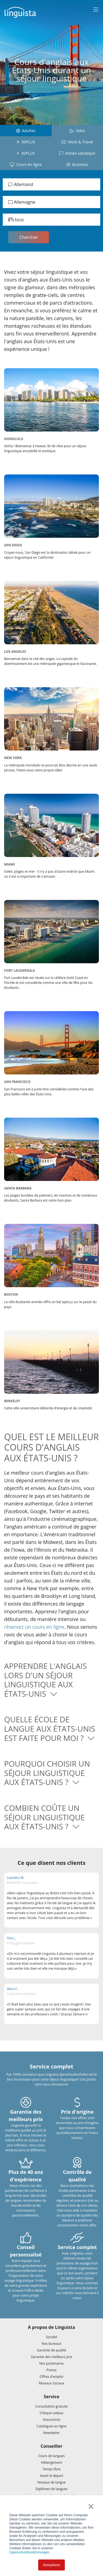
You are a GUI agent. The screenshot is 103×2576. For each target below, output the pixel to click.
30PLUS (26, 153)
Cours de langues (51, 2456)
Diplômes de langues (51, 2489)
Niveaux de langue (51, 2482)
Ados (77, 130)
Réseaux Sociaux (51, 2383)
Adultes (25, 130)
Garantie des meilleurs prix (51, 2356)
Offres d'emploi (51, 2376)
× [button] (91, 2506)
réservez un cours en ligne (34, 1626)
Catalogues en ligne (51, 2426)
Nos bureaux (52, 2343)
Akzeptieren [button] (51, 2565)
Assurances (51, 2419)
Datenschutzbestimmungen (29, 2552)
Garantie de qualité (51, 2350)
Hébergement (51, 2462)
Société (51, 2337)
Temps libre (52, 2469)
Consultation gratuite (51, 2406)
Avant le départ (51, 2475)
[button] (51, 1679)
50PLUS (25, 141)
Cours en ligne (26, 164)
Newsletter (51, 2432)
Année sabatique (77, 153)
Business (77, 164)
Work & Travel (77, 141)
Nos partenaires (51, 2363)
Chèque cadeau (51, 2413)
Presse (51, 2370)
